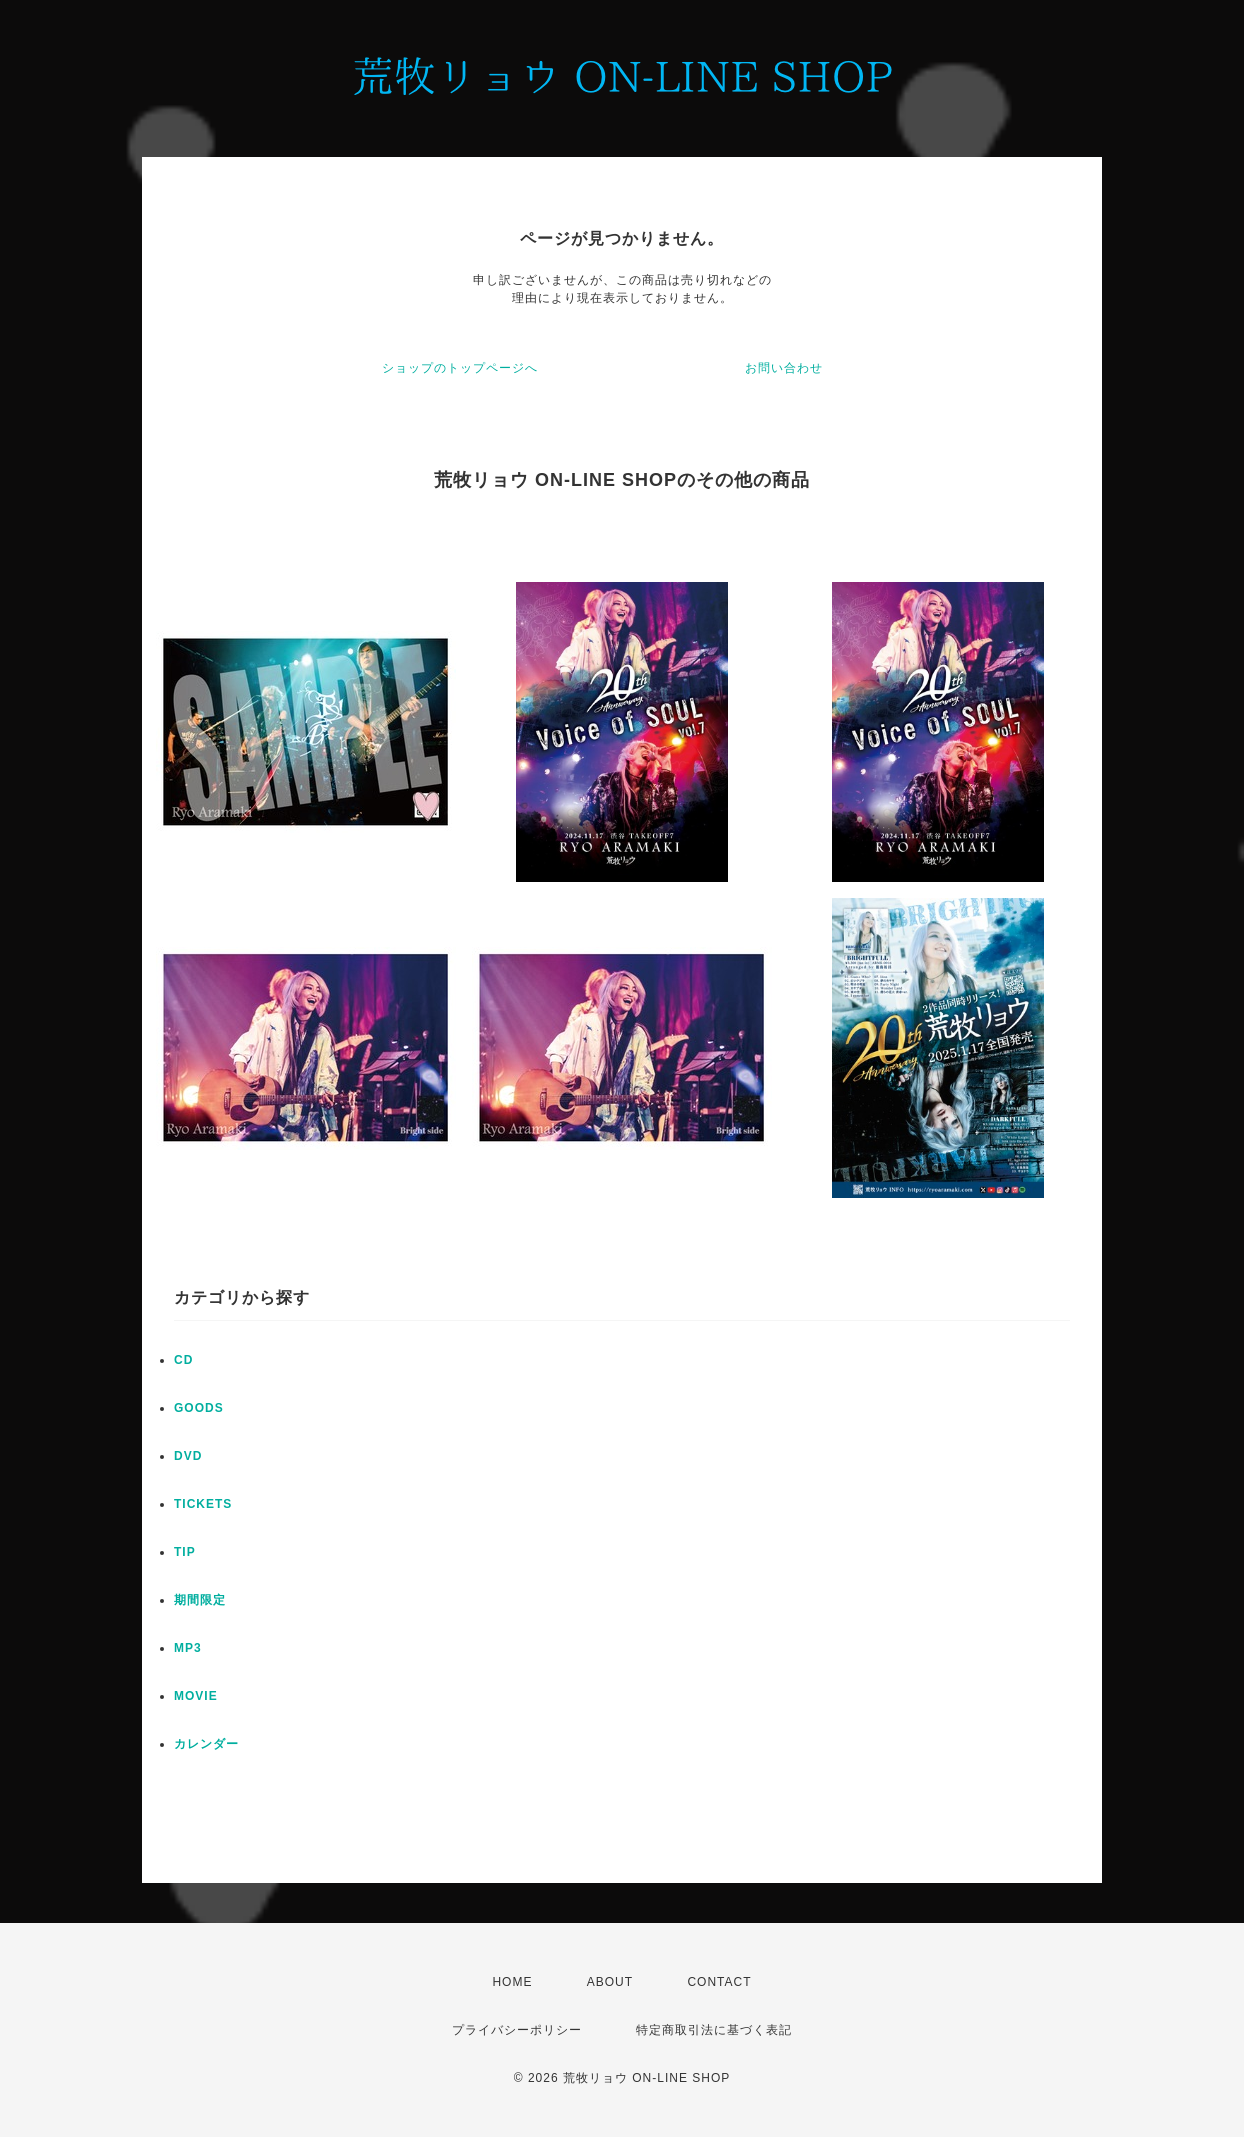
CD (183, 1360)
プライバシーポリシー (517, 2030)
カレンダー (206, 1744)
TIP (185, 1552)
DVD (188, 1456)
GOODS (199, 1408)
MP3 (188, 1648)
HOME (512, 1982)
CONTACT (719, 1982)
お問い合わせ (784, 368)
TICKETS (203, 1504)
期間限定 (200, 1600)
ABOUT (610, 1982)
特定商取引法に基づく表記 (714, 2030)
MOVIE (196, 1696)
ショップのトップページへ (460, 368)
